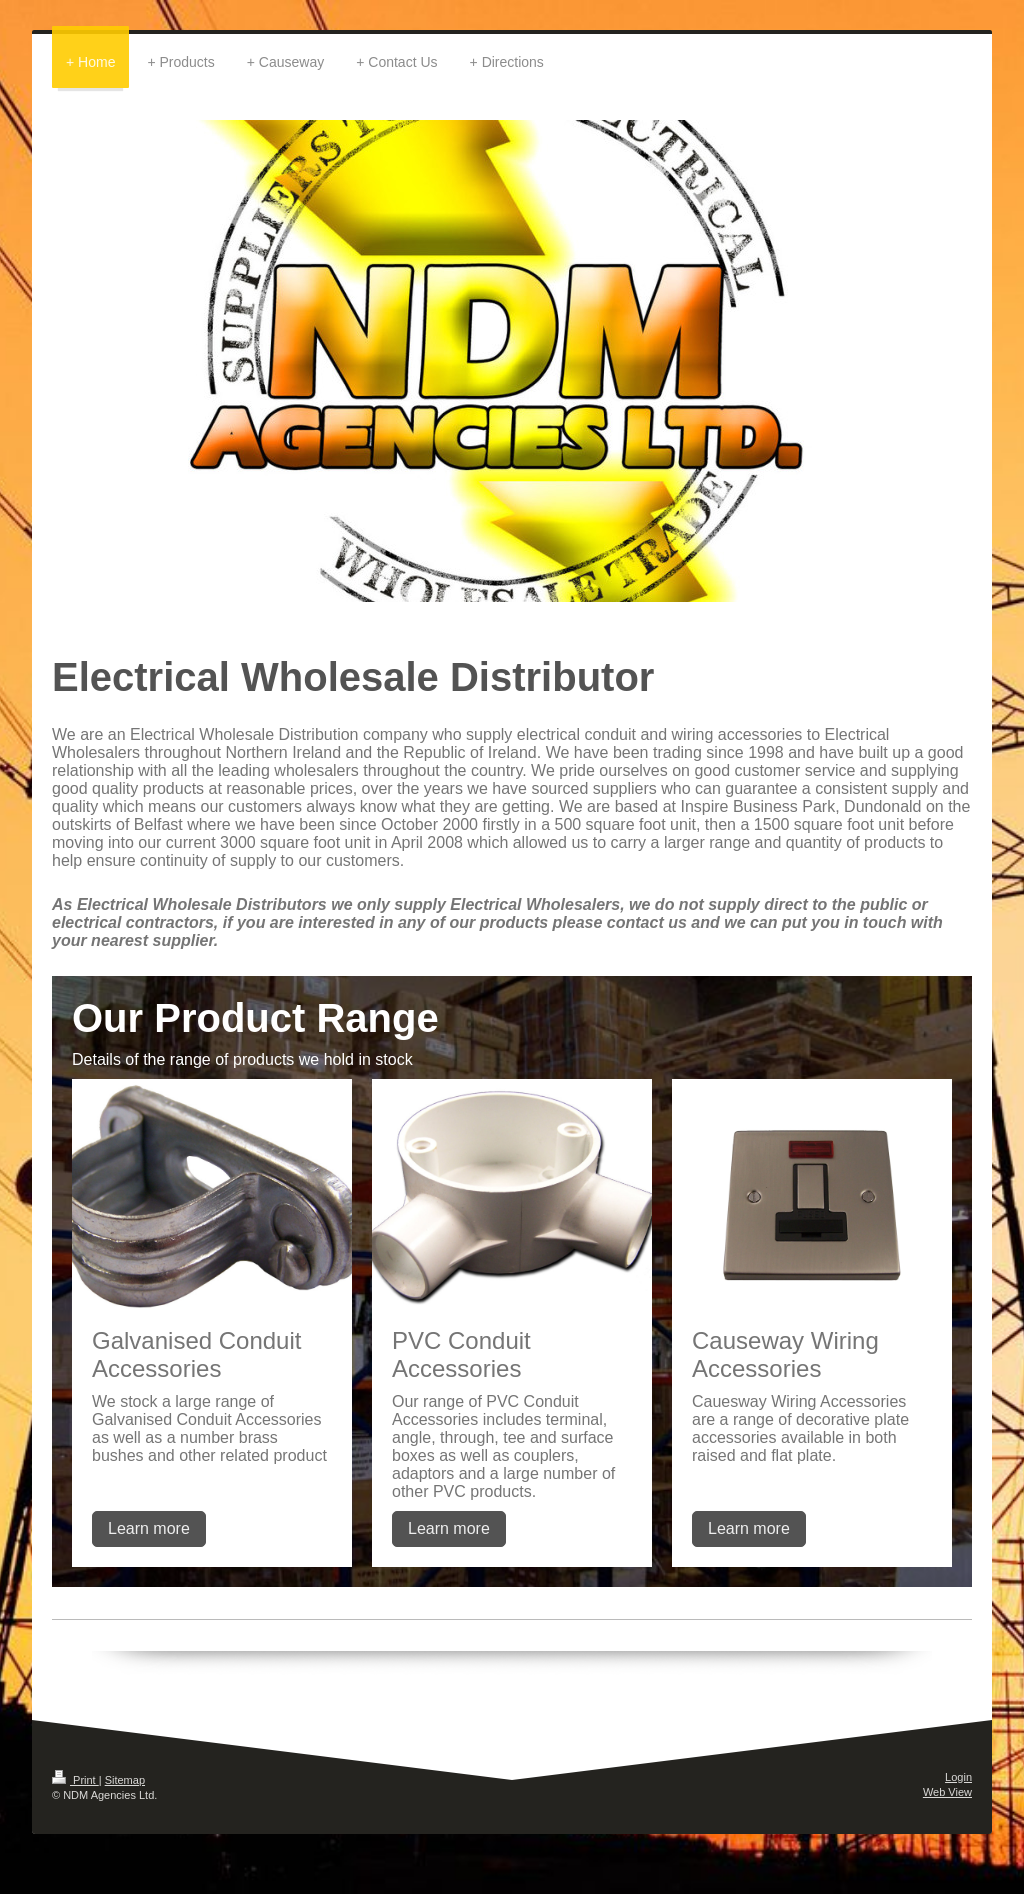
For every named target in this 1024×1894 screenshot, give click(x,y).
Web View (947, 1792)
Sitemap (125, 1780)
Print (75, 1780)
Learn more (149, 1528)
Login (958, 1777)
